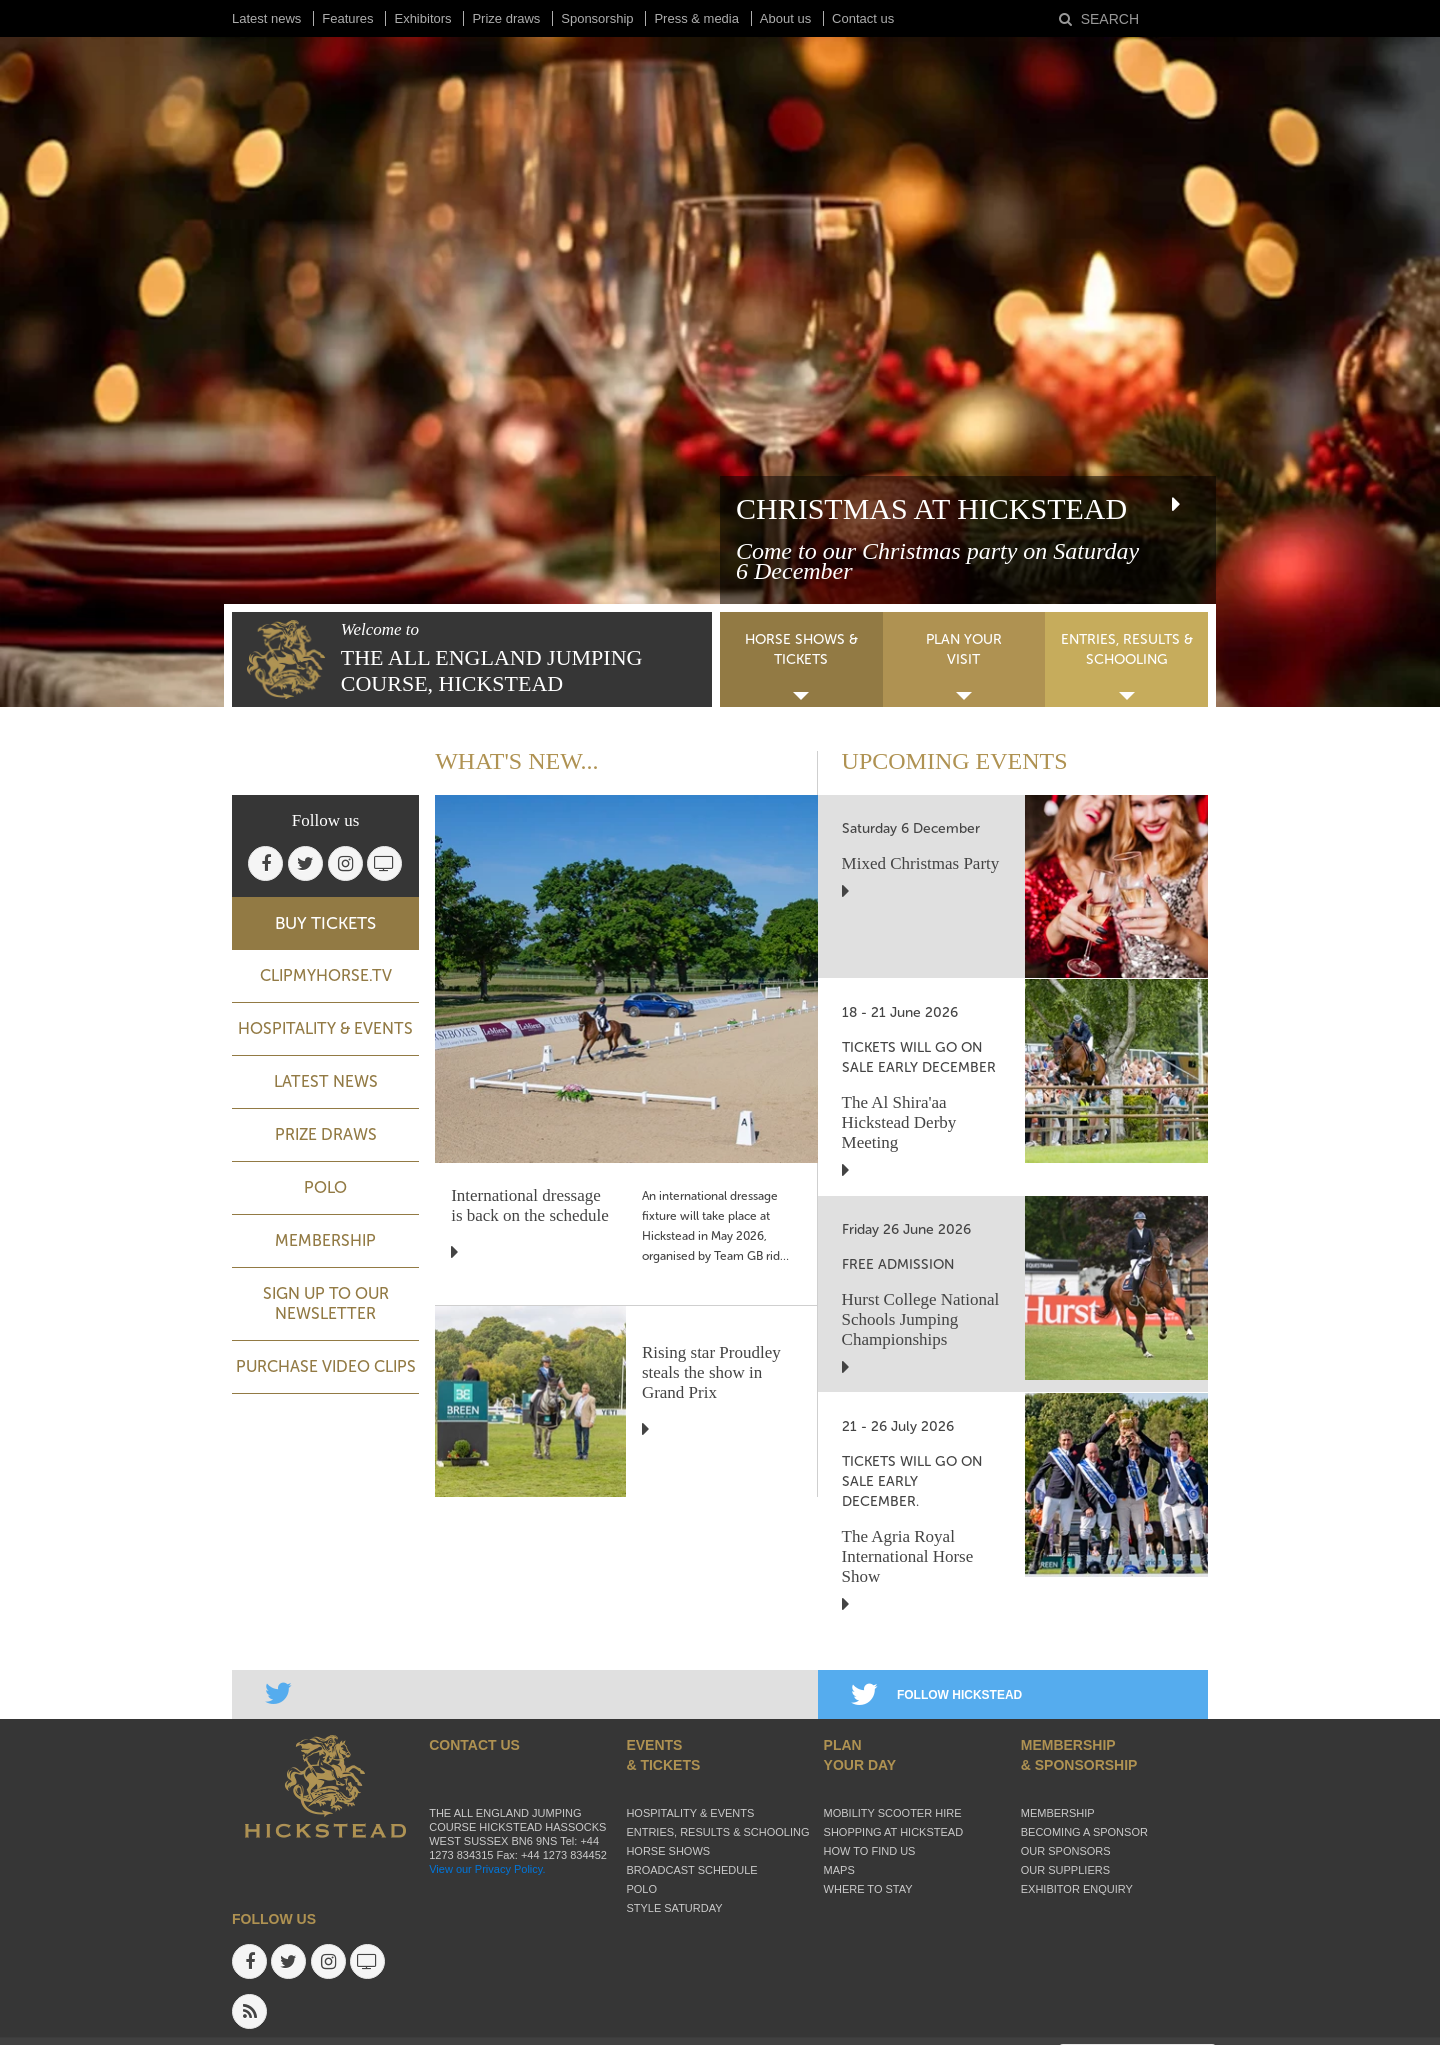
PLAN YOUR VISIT (964, 649)
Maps (839, 1870)
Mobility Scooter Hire (893, 1813)
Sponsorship (597, 18)
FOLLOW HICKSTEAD (936, 1695)
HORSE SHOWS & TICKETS (801, 649)
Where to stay (868, 1889)
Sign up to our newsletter (326, 1303)
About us (785, 18)
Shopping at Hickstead (894, 1832)
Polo (325, 1187)
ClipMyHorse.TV (326, 975)
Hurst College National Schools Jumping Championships (921, 1319)
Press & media (696, 18)
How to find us (870, 1851)
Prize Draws (326, 1134)
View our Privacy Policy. (487, 1869)
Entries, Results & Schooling (717, 1832)
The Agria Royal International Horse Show (908, 1556)
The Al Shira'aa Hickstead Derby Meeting (899, 1122)
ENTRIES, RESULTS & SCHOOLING (1127, 649)
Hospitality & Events (325, 1028)
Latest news (266, 18)
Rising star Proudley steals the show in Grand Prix (711, 1372)
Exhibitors (422, 18)
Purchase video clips (326, 1366)
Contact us (863, 18)
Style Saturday (674, 1908)
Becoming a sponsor (1084, 1832)
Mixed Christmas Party (921, 863)
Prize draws (506, 18)
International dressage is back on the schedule (530, 1205)
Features (347, 18)
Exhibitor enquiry (1077, 1889)
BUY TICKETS (325, 923)
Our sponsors (1066, 1851)
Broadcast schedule (691, 1870)
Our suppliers (1065, 1870)
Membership (325, 1240)
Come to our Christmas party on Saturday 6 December (937, 561)
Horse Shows (668, 1851)
